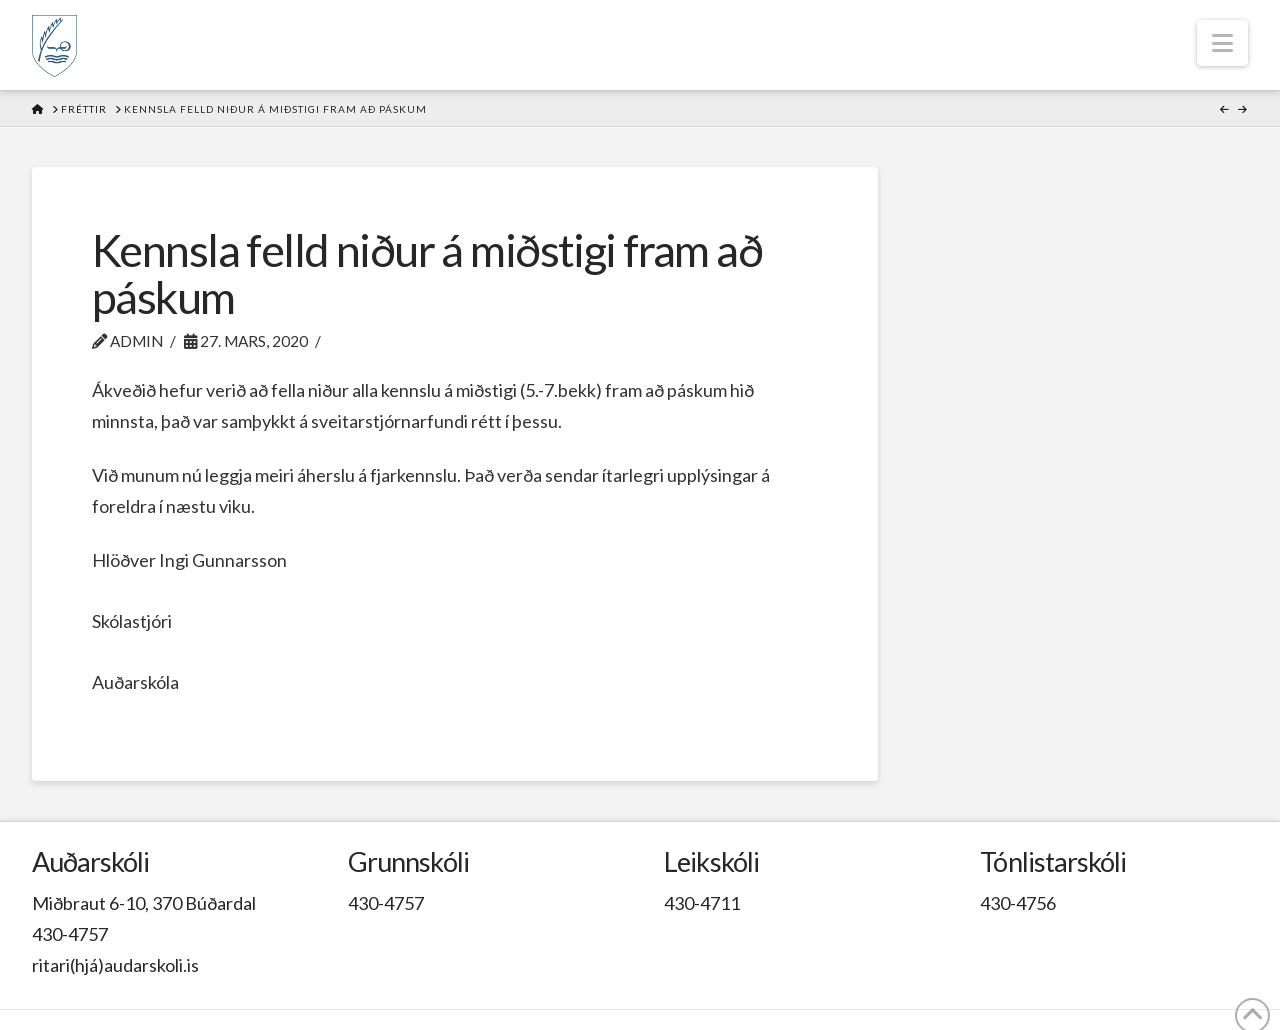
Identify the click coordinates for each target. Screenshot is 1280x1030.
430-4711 (702, 903)
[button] (1222, 43)
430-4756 (1018, 903)
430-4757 (70, 934)
